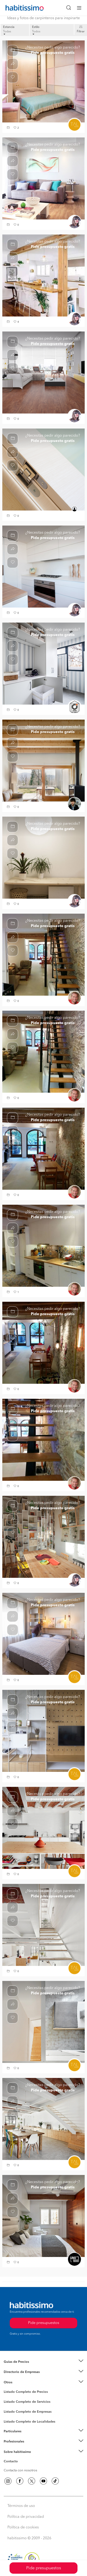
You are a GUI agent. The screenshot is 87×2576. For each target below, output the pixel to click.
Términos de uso (21, 2506)
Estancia (8, 27)
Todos (36, 32)
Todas (7, 32)
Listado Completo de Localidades (29, 2421)
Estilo (35, 27)
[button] (9, 128)
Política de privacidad (25, 2517)
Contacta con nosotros (20, 2470)
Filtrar (81, 31)
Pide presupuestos (43, 2568)
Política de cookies (23, 2527)
